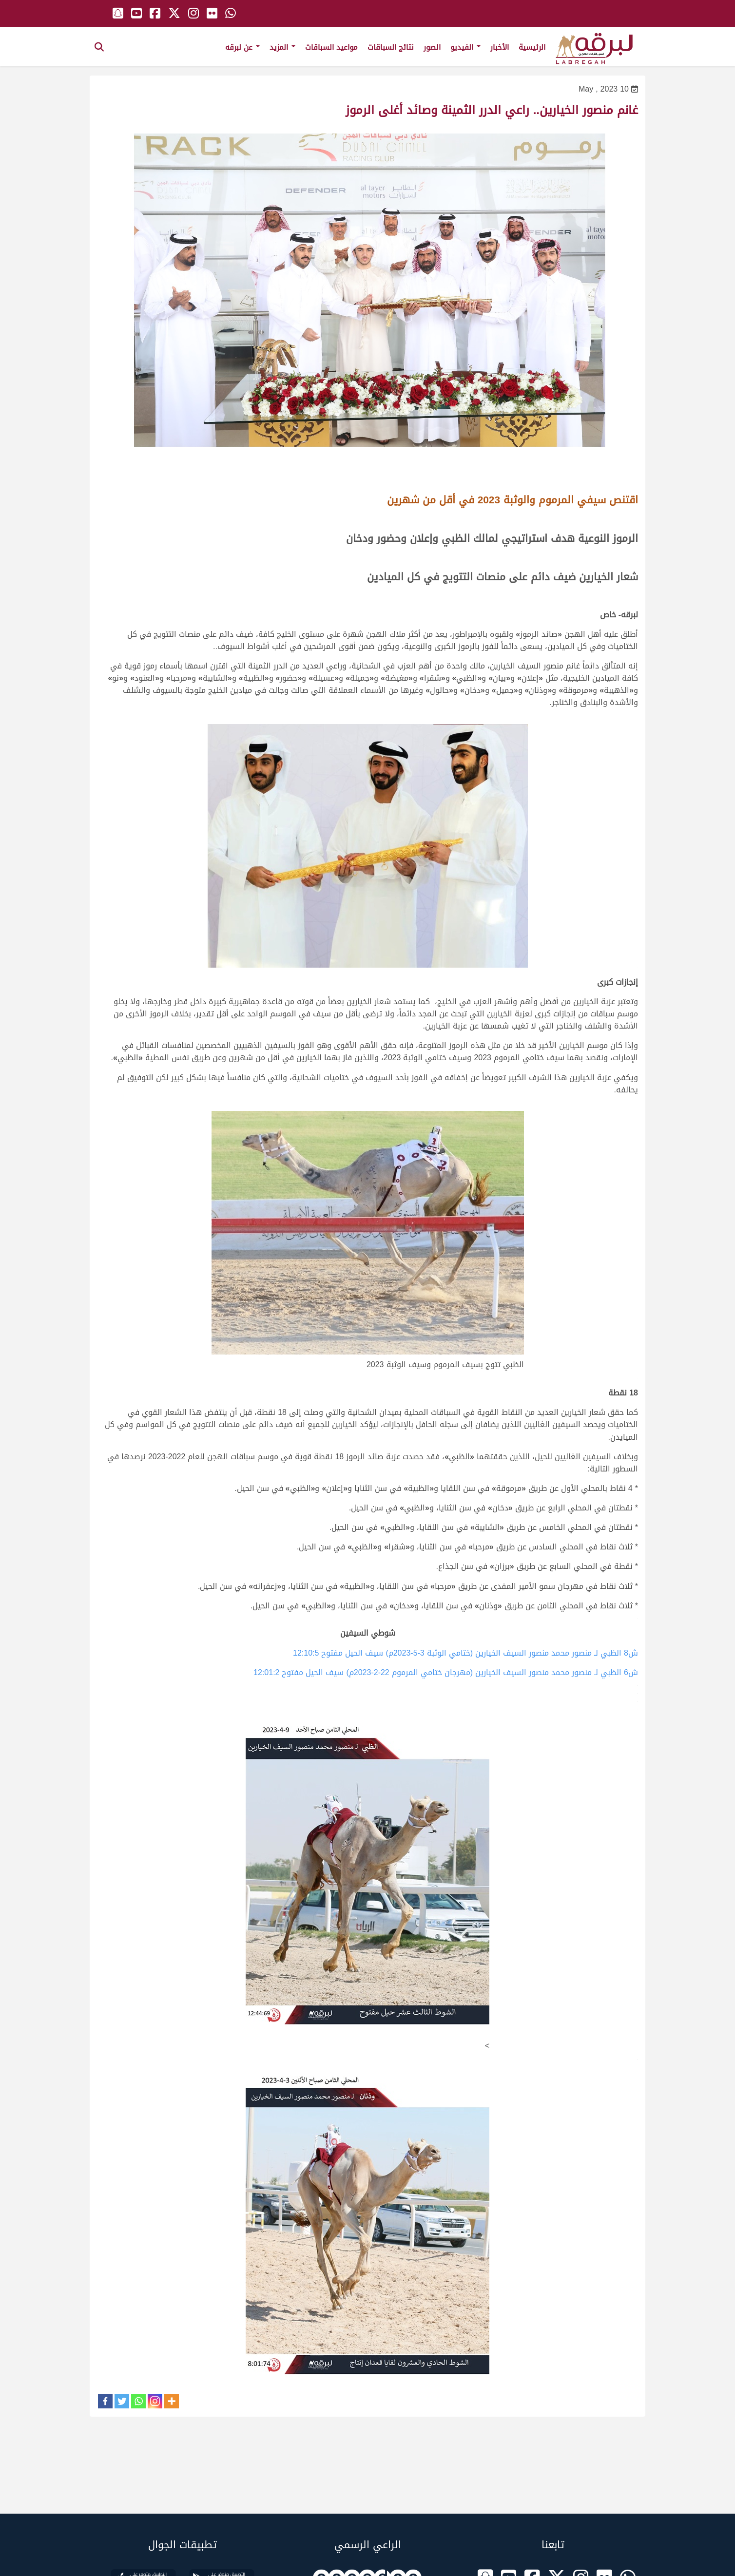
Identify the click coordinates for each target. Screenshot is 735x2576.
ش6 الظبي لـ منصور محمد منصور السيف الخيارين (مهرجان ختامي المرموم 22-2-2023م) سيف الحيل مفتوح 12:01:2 (445, 1672)
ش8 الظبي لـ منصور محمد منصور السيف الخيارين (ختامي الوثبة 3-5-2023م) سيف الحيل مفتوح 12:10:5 (465, 1652)
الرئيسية (532, 47)
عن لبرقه (242, 47)
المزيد (282, 47)
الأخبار (499, 47)
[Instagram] (155, 2401)
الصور (432, 47)
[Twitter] (122, 2401)
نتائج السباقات (391, 47)
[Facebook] (105, 2401)
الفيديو (465, 47)
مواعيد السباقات (331, 47)
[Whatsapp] (138, 2401)
